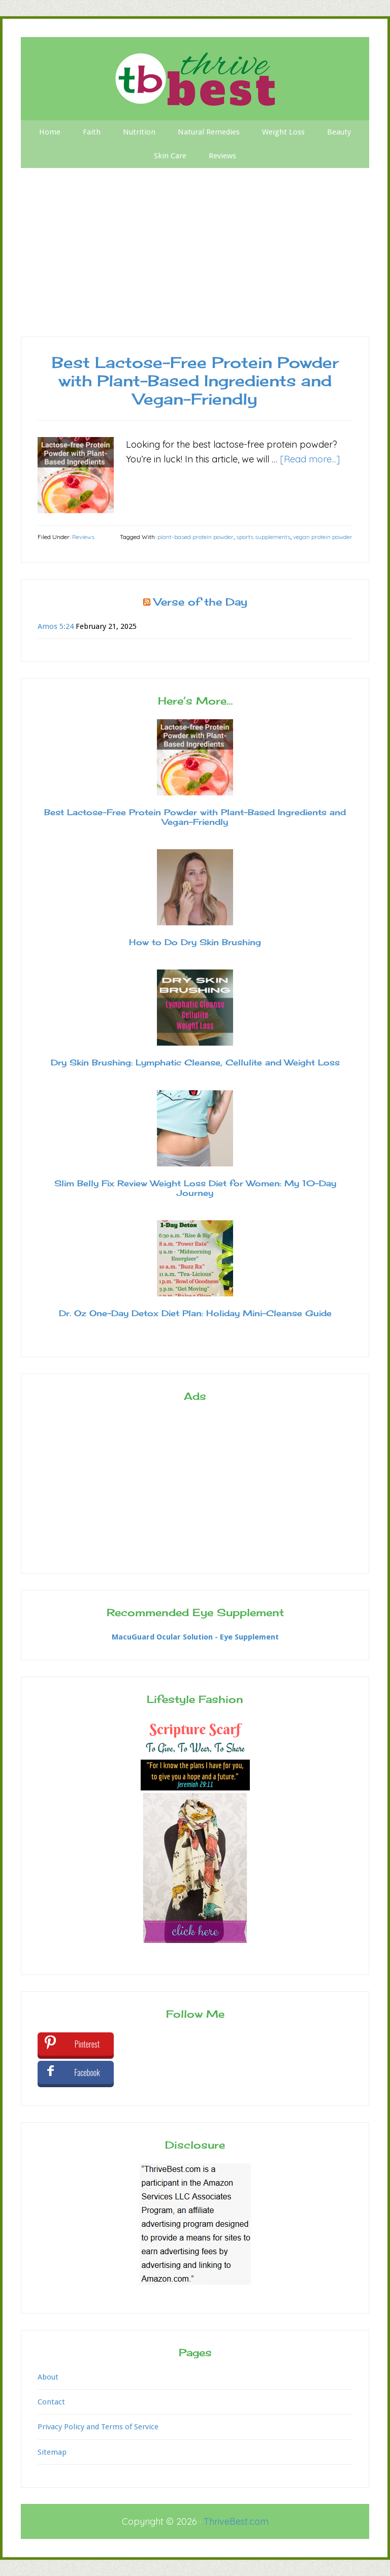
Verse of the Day (200, 601)
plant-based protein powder (195, 537)
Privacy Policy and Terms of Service (98, 2426)
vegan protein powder (322, 537)
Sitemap (52, 2452)
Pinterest (87, 2044)
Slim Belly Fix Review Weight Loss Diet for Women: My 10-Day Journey (195, 1188)
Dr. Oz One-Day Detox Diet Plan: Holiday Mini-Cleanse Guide (195, 1313)
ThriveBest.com (236, 2521)
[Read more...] (310, 459)
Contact (51, 2401)
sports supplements (263, 537)
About (48, 2377)
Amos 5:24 (56, 626)
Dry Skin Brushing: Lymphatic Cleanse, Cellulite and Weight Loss (195, 1062)
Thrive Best (195, 79)
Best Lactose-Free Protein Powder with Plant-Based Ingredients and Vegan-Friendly (195, 380)
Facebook (87, 2072)
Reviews (83, 537)
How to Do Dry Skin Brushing (195, 942)
